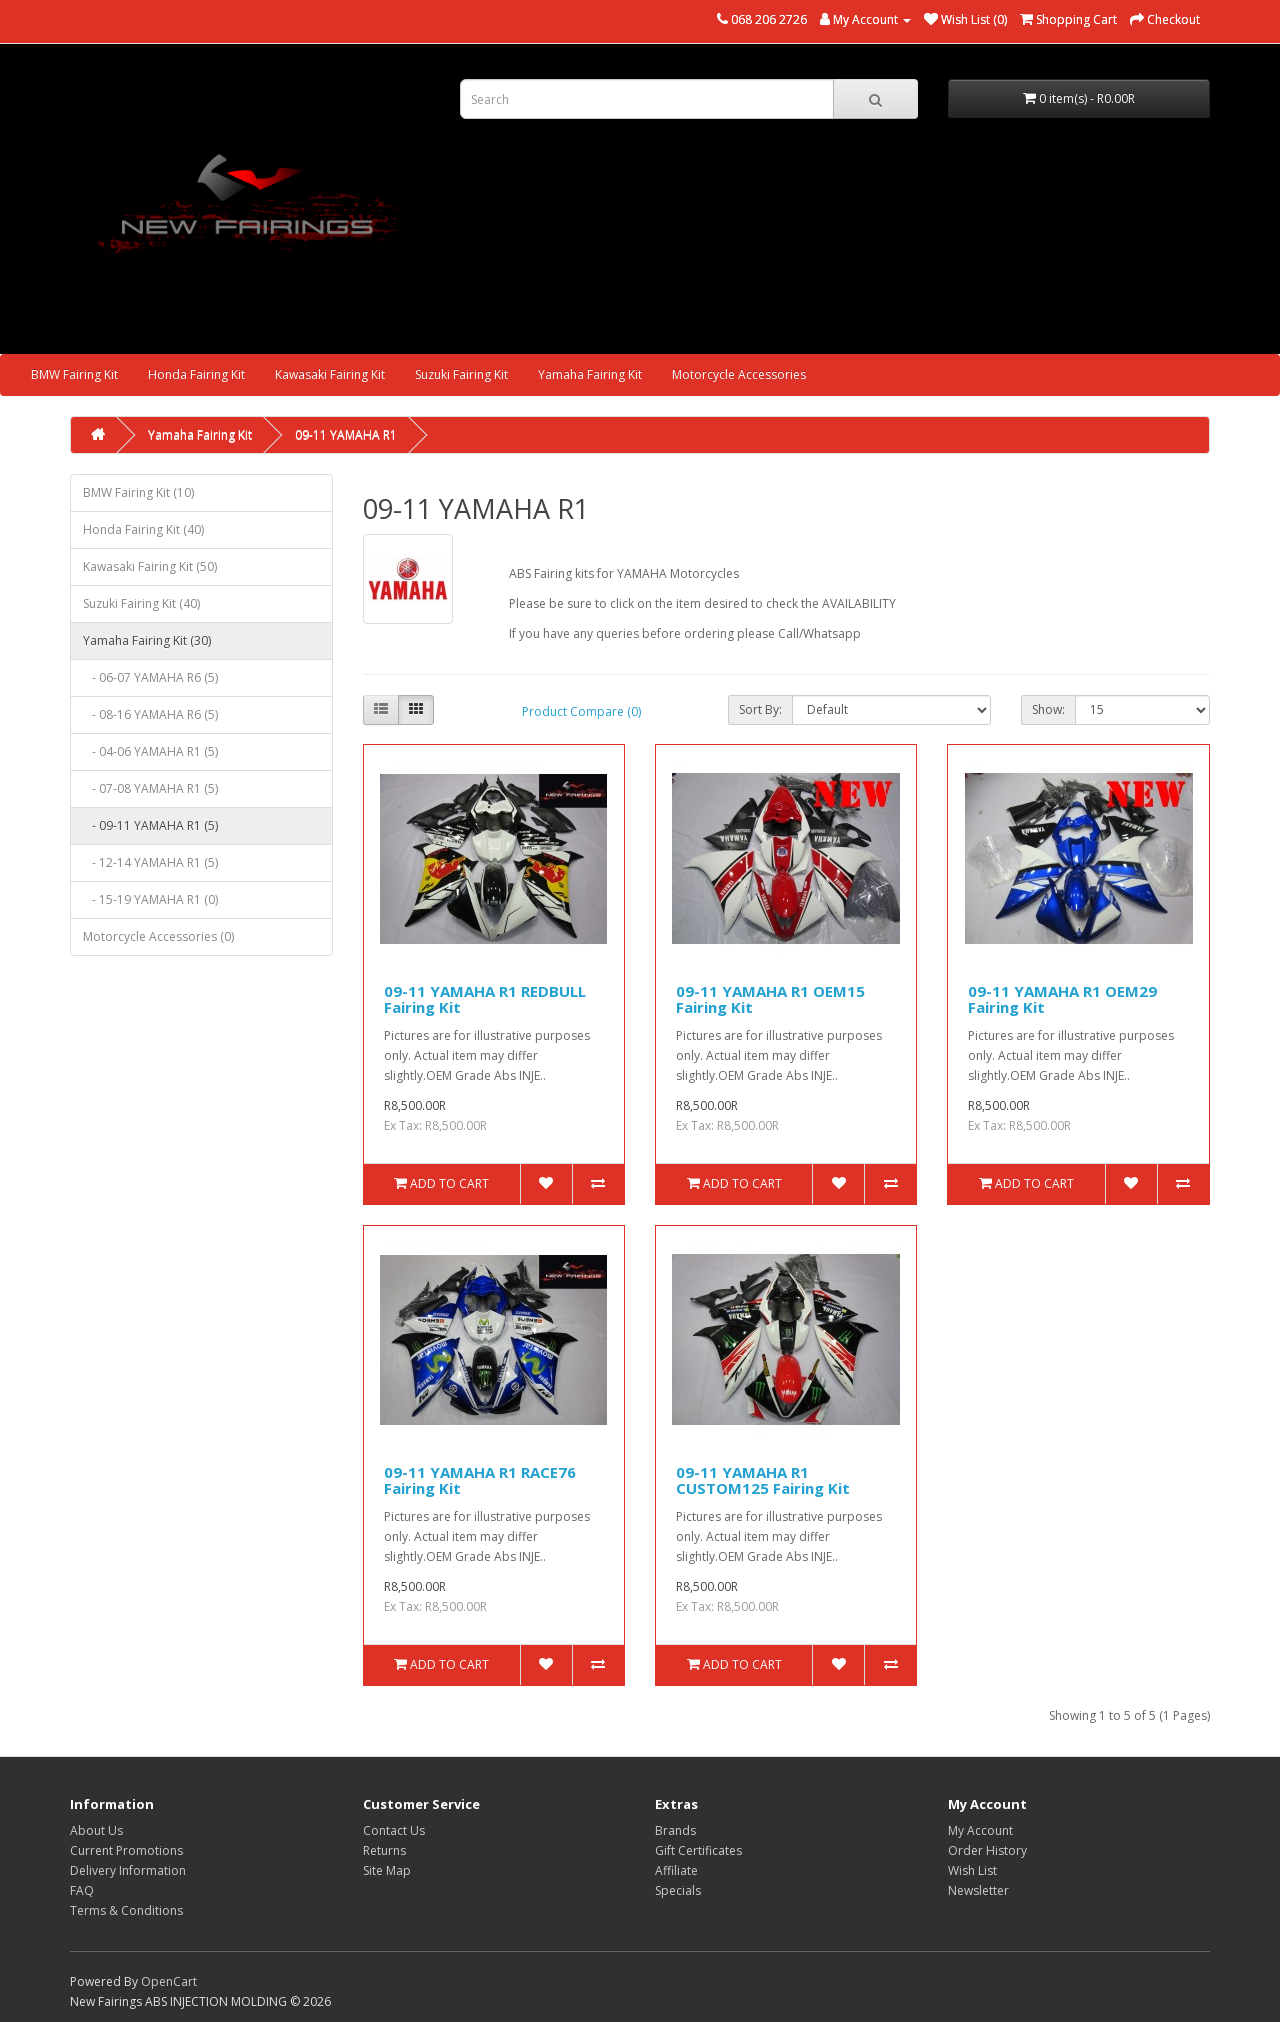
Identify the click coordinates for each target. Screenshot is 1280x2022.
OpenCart (169, 1981)
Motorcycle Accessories (739, 374)
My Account (980, 1830)
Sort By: (760, 709)
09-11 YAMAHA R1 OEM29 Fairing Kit (1062, 999)
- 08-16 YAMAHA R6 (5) (150, 714)
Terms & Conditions (126, 1910)
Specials (678, 1890)
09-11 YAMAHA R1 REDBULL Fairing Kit (485, 999)
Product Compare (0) (581, 711)
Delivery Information (128, 1870)
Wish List (972, 1870)
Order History (987, 1850)
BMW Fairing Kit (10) (138, 492)
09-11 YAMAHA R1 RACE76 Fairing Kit (480, 1480)
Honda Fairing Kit (196, 374)
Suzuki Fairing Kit (461, 374)
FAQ (82, 1890)
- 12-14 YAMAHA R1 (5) (150, 862)
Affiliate (676, 1870)
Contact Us (394, 1830)
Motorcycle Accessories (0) (158, 936)
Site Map (387, 1870)
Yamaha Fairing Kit (590, 374)
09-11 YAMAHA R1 (346, 434)
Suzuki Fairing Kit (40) (141, 603)
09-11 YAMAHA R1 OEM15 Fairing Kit (770, 999)
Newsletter (978, 1890)
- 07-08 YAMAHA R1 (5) (150, 788)
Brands (675, 1830)
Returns (384, 1850)
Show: (1048, 709)
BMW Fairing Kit (74, 374)
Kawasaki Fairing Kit (330, 374)
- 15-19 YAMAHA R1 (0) (150, 899)
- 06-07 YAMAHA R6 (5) (150, 677)
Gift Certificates (698, 1850)
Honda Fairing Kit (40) (143, 529)
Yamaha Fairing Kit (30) (147, 640)
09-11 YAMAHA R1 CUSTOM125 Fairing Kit (763, 1480)
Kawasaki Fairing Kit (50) (150, 566)
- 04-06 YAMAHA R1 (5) (150, 751)
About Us (96, 1830)
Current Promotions (126, 1850)
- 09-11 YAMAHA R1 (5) (150, 825)
